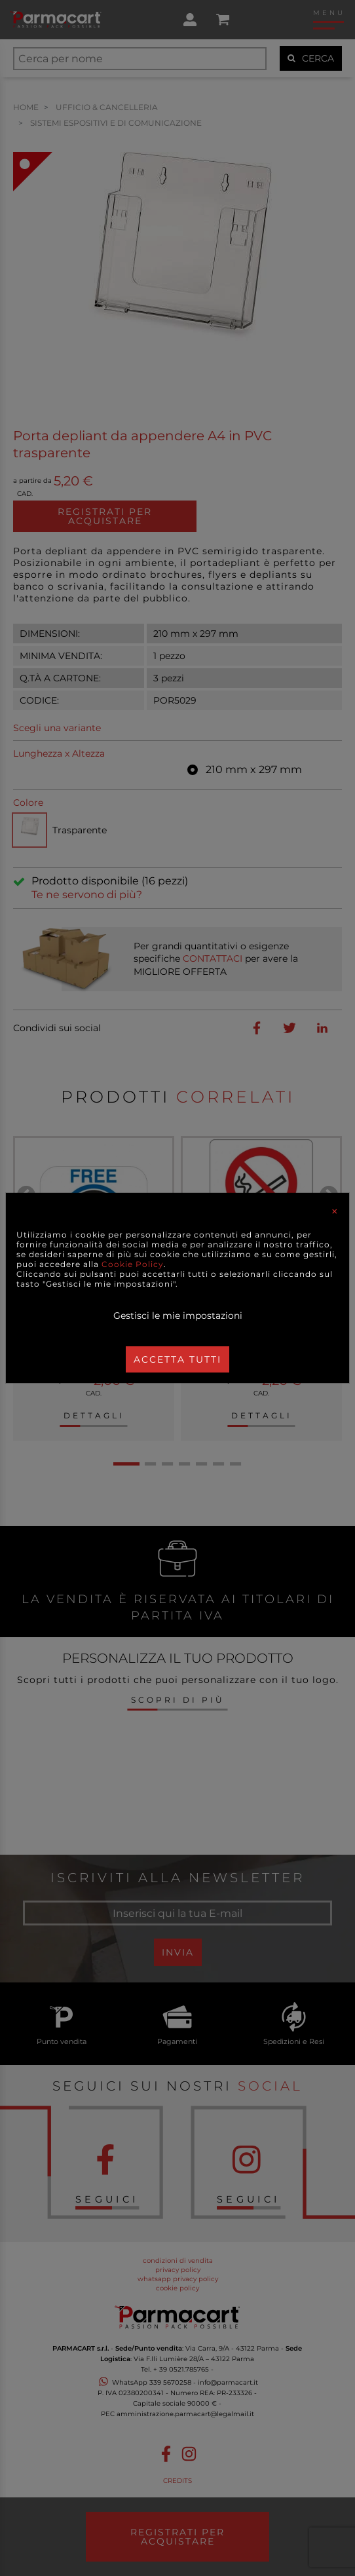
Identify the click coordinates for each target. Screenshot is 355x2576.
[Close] (334, 1211)
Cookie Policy (133, 1264)
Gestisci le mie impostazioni (177, 1315)
